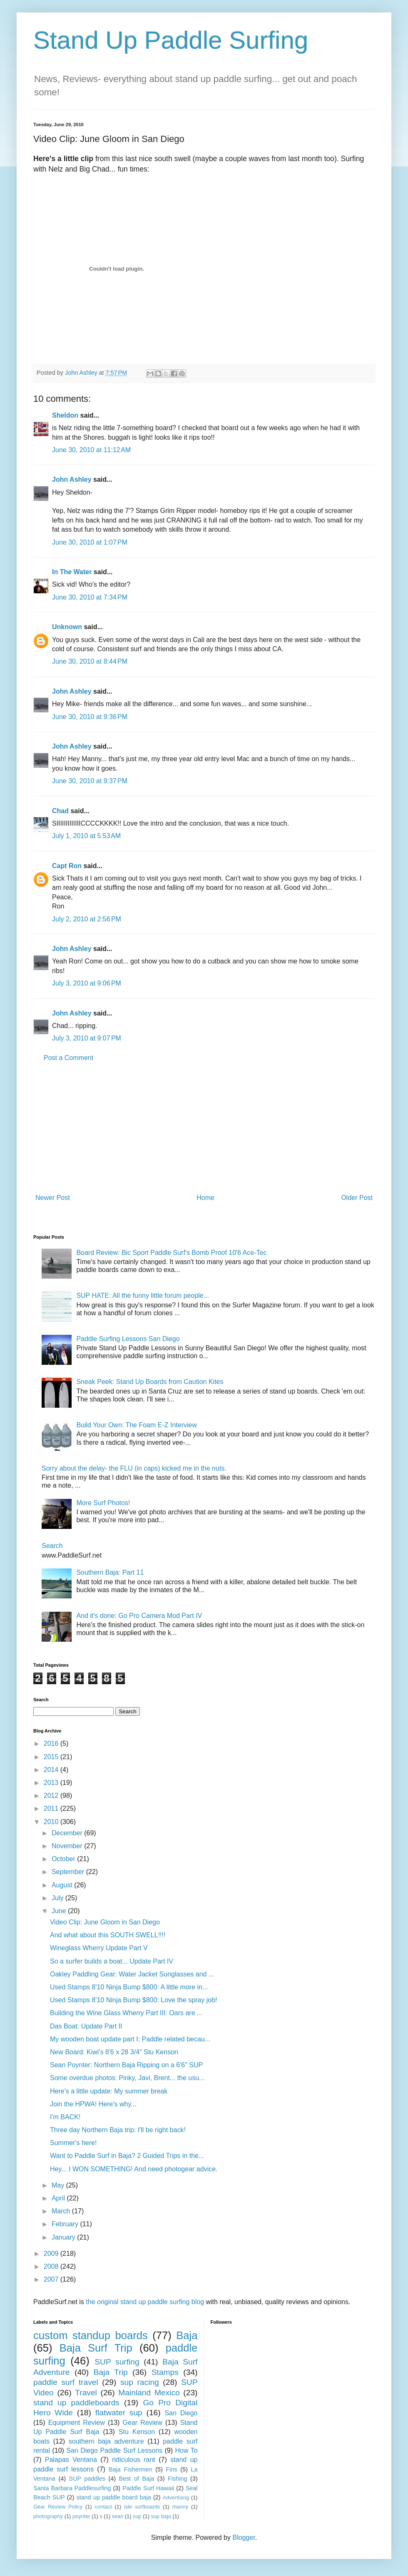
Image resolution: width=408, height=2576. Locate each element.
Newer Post (52, 1197)
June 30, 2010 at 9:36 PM (89, 716)
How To (186, 2450)
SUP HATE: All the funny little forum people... (142, 1295)
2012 (52, 1795)
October (64, 1858)
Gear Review (142, 2422)
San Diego (180, 2413)
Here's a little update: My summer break (108, 2091)
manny (180, 2507)
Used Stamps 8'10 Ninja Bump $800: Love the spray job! (133, 2000)
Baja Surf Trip (96, 2348)
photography (48, 2516)
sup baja (161, 2516)
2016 (52, 1743)
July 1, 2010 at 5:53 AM (86, 835)
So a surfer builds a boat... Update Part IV (111, 1961)
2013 (52, 1782)
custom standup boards (90, 2335)
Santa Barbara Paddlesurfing (72, 2488)
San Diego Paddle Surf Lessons (114, 2450)
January (64, 2237)
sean (118, 2516)
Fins (171, 2469)
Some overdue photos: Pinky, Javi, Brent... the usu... (127, 2077)
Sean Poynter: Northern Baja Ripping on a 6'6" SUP (126, 2064)
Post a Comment (68, 1057)
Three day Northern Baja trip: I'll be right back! (118, 2129)
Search (52, 1545)
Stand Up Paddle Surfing (170, 40)
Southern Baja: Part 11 (110, 1572)
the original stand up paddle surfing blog (145, 2301)
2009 (52, 2253)
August (63, 1885)
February (66, 2224)
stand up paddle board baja (114, 2497)
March (62, 2211)
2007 (52, 2279)
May (59, 2185)
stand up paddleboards (76, 2402)
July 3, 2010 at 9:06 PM (86, 983)
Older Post (357, 1197)
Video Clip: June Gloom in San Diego (105, 1922)
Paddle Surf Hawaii (148, 2488)
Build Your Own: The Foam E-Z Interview (136, 1425)
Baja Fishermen (130, 2469)
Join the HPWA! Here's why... (93, 2104)
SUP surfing (117, 2361)
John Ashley (72, 479)
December (68, 1833)
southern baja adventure (106, 2441)
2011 (52, 1808)
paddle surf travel (65, 2382)
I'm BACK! (65, 2117)
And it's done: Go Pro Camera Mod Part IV (139, 1615)
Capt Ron (67, 865)
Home (205, 1197)
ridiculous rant (133, 2459)
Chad (60, 810)
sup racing (139, 2382)
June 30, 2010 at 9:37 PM (89, 780)
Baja (186, 2335)
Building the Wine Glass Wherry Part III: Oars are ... (126, 2012)
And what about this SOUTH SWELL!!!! (107, 1935)
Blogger (243, 2537)
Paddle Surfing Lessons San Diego (127, 1338)
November (68, 1845)
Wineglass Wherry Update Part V (99, 1947)
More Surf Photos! (103, 1502)
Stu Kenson (137, 2431)
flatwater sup (118, 2412)
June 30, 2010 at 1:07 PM (89, 542)
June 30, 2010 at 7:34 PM (89, 597)
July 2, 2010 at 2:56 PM (86, 919)
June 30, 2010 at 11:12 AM (91, 449)
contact (103, 2507)
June (60, 1910)
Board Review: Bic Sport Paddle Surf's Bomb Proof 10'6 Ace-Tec (171, 1252)
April (59, 2198)
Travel (86, 2392)
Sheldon (65, 415)
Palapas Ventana (71, 2459)
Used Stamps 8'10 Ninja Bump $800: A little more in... (129, 1987)
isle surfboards (142, 2507)
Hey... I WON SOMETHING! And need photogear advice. (134, 2169)
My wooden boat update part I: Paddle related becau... (130, 2039)
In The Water (72, 571)
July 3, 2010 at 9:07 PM (86, 1038)
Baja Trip (111, 2372)
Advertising (176, 2497)
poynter (81, 2516)
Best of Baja (136, 2478)
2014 (52, 1769)
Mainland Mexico (148, 2392)
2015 (52, 1756)
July (58, 1898)
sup (137, 2516)
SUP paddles (87, 2478)
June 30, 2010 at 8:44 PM (89, 661)
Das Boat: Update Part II (86, 2026)
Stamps (165, 2372)
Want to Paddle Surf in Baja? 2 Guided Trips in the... (127, 2155)
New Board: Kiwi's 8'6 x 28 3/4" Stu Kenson (114, 2052)
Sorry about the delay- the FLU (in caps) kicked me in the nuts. (134, 1468)
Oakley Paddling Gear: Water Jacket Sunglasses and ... (132, 1974)
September (69, 1871)
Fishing (177, 2478)
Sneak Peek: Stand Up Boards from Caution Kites (149, 1381)
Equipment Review (76, 2422)
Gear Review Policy (57, 2507)
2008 (52, 2266)
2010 (52, 1821)
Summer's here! (73, 2142)
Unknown (67, 626)
